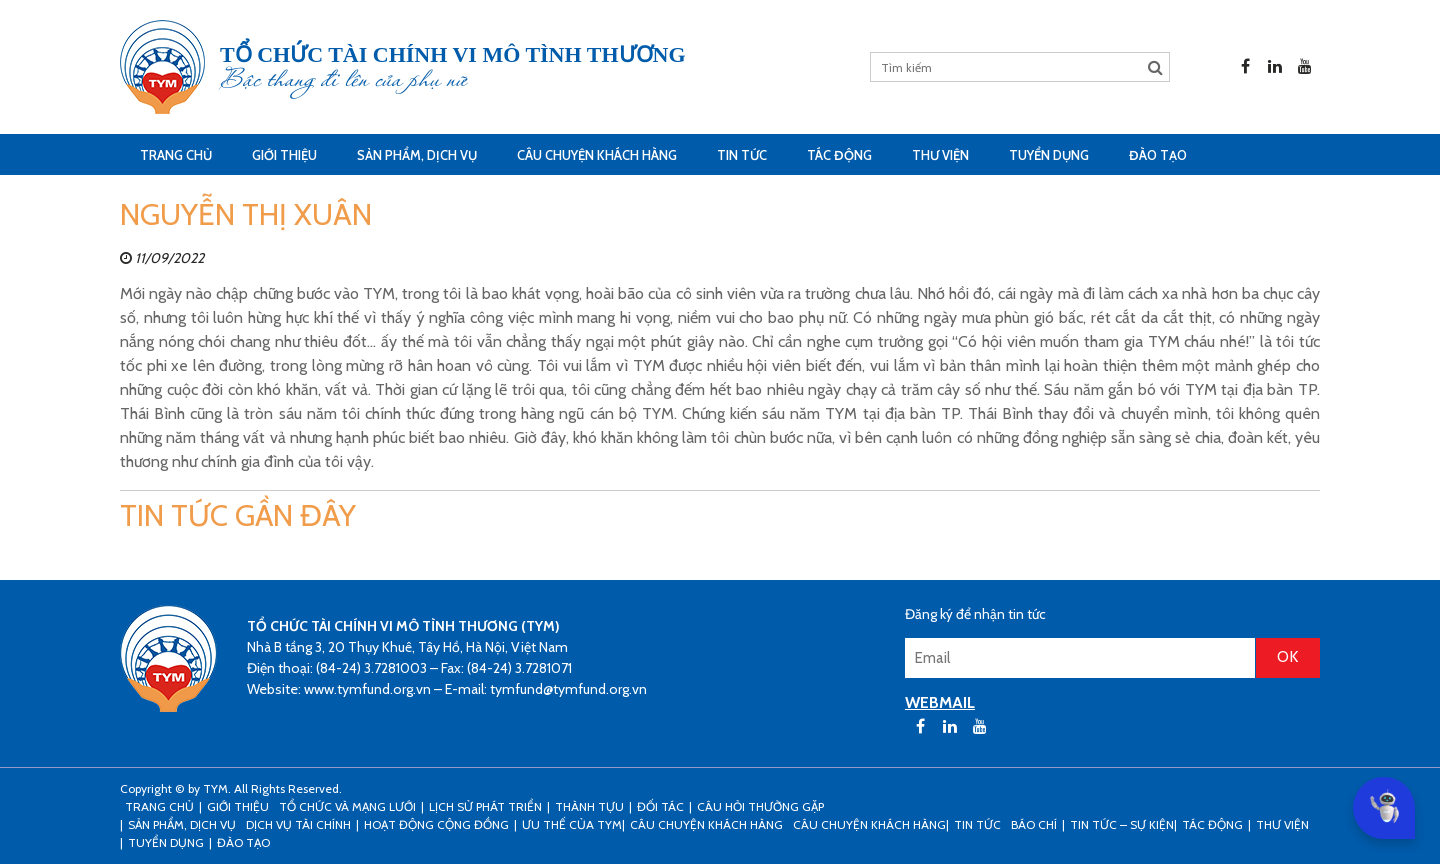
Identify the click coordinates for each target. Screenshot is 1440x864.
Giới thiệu (284, 155)
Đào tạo (1158, 155)
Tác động (839, 155)
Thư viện (940, 155)
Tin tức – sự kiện (1122, 824)
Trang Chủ (176, 155)
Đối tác (660, 806)
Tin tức (742, 155)
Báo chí (1034, 824)
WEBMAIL (940, 702)
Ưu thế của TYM (572, 824)
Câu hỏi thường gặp (760, 806)
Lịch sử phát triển (485, 806)
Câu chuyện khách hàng (869, 824)
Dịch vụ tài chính (298, 824)
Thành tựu (589, 806)
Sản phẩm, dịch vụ (417, 155)
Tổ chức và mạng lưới (347, 806)
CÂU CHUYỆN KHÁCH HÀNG (597, 155)
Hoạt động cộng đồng (436, 824)
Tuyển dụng (1049, 155)
